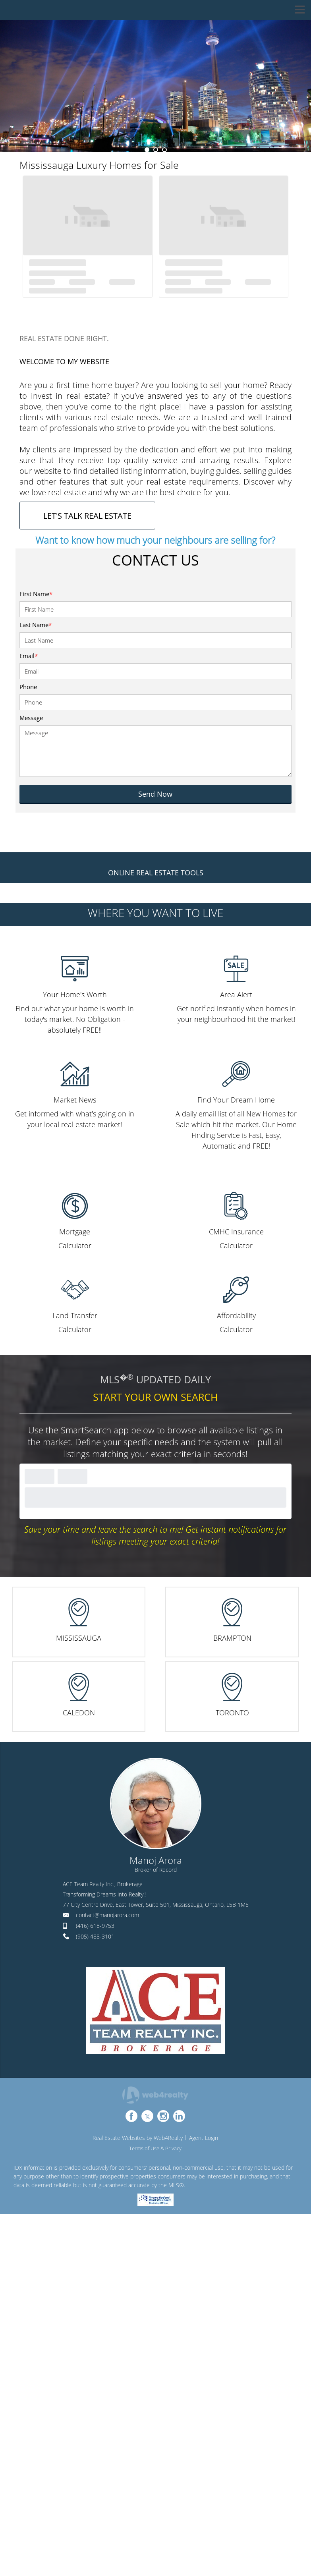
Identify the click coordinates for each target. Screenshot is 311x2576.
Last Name (35, 625)
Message (31, 718)
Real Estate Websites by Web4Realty (138, 2138)
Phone (28, 687)
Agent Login (203, 2138)
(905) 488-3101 (95, 1936)
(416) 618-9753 (95, 1925)
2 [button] (155, 149)
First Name (35, 594)
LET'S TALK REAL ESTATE (87, 515)
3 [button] (164, 149)
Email (28, 656)
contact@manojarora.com (107, 1915)
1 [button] (147, 149)
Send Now (155, 794)
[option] (155, 86)
